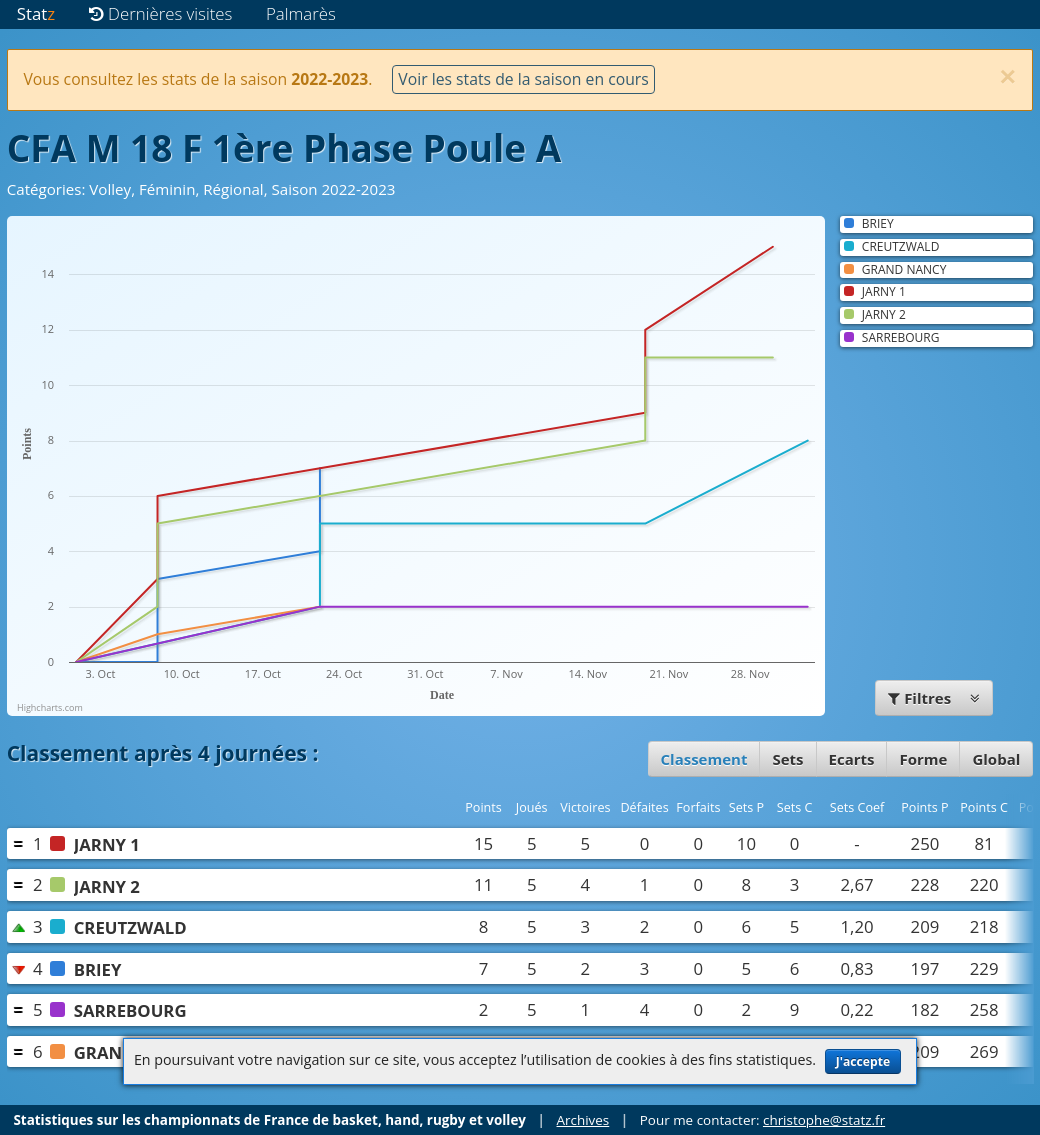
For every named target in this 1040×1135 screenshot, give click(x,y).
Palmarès (301, 13)
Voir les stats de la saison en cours (523, 79)
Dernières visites (161, 13)
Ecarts (852, 759)
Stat (36, 13)
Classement (704, 759)
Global (996, 759)
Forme (923, 759)
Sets (787, 759)
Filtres (934, 698)
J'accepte (863, 1061)
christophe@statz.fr (824, 1120)
